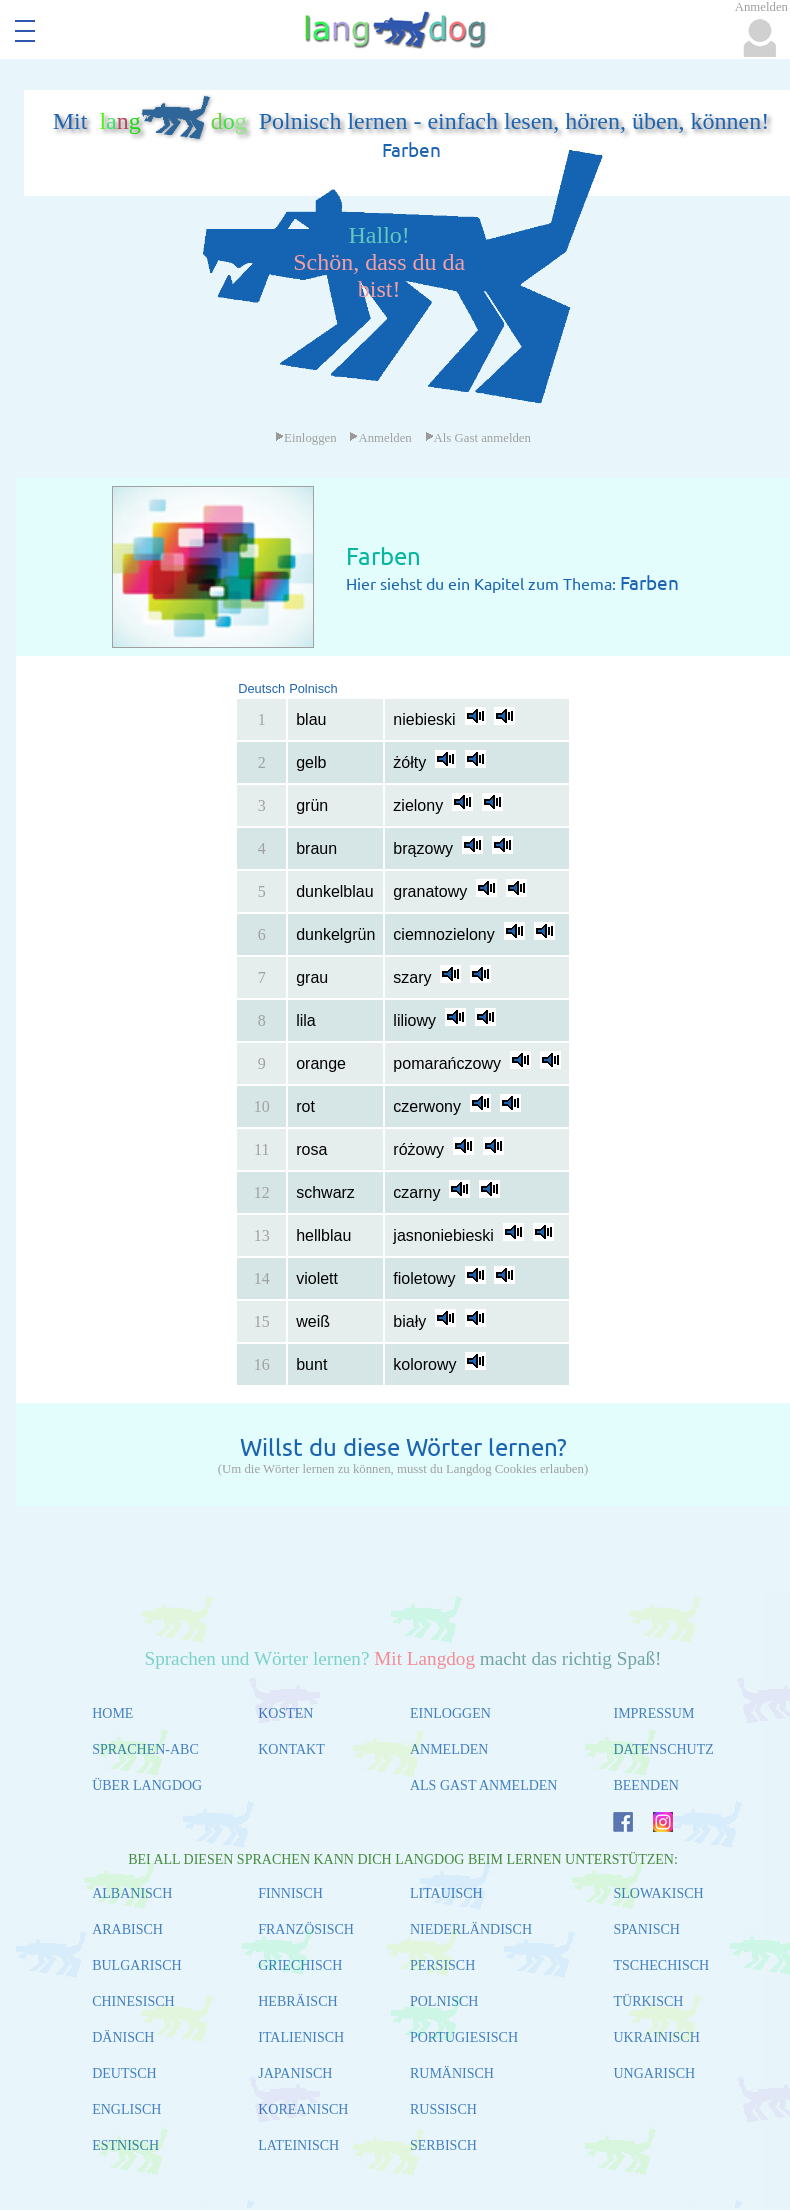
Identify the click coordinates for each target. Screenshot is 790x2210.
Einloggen (306, 438)
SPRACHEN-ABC (145, 1749)
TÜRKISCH (648, 2001)
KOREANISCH (303, 2109)
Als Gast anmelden (478, 438)
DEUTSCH (124, 2073)
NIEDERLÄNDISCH (471, 1929)
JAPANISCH (295, 2073)
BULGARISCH (136, 1965)
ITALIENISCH (301, 2037)
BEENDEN (645, 1785)
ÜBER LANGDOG (147, 1785)
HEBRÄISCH (297, 2001)
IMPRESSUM (653, 1713)
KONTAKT (291, 1749)
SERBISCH (443, 2145)
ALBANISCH (132, 1893)
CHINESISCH (133, 2001)
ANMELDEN (449, 1749)
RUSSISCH (443, 2109)
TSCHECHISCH (661, 1965)
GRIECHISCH (300, 1965)
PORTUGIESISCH (464, 2037)
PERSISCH (442, 1965)
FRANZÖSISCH (306, 1929)
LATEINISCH (298, 2145)
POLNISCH (444, 2001)
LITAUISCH (446, 1893)
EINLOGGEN (450, 1713)
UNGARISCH (654, 2073)
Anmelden (380, 438)
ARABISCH (127, 1929)
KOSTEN (285, 1713)
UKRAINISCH (656, 2037)
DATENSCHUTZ (663, 1749)
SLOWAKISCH (658, 1893)
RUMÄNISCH (452, 2073)
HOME (112, 1713)
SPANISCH (646, 1929)
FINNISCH (290, 1893)
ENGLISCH (126, 2109)
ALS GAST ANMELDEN (484, 1785)
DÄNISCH (123, 2037)
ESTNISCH (125, 2145)
